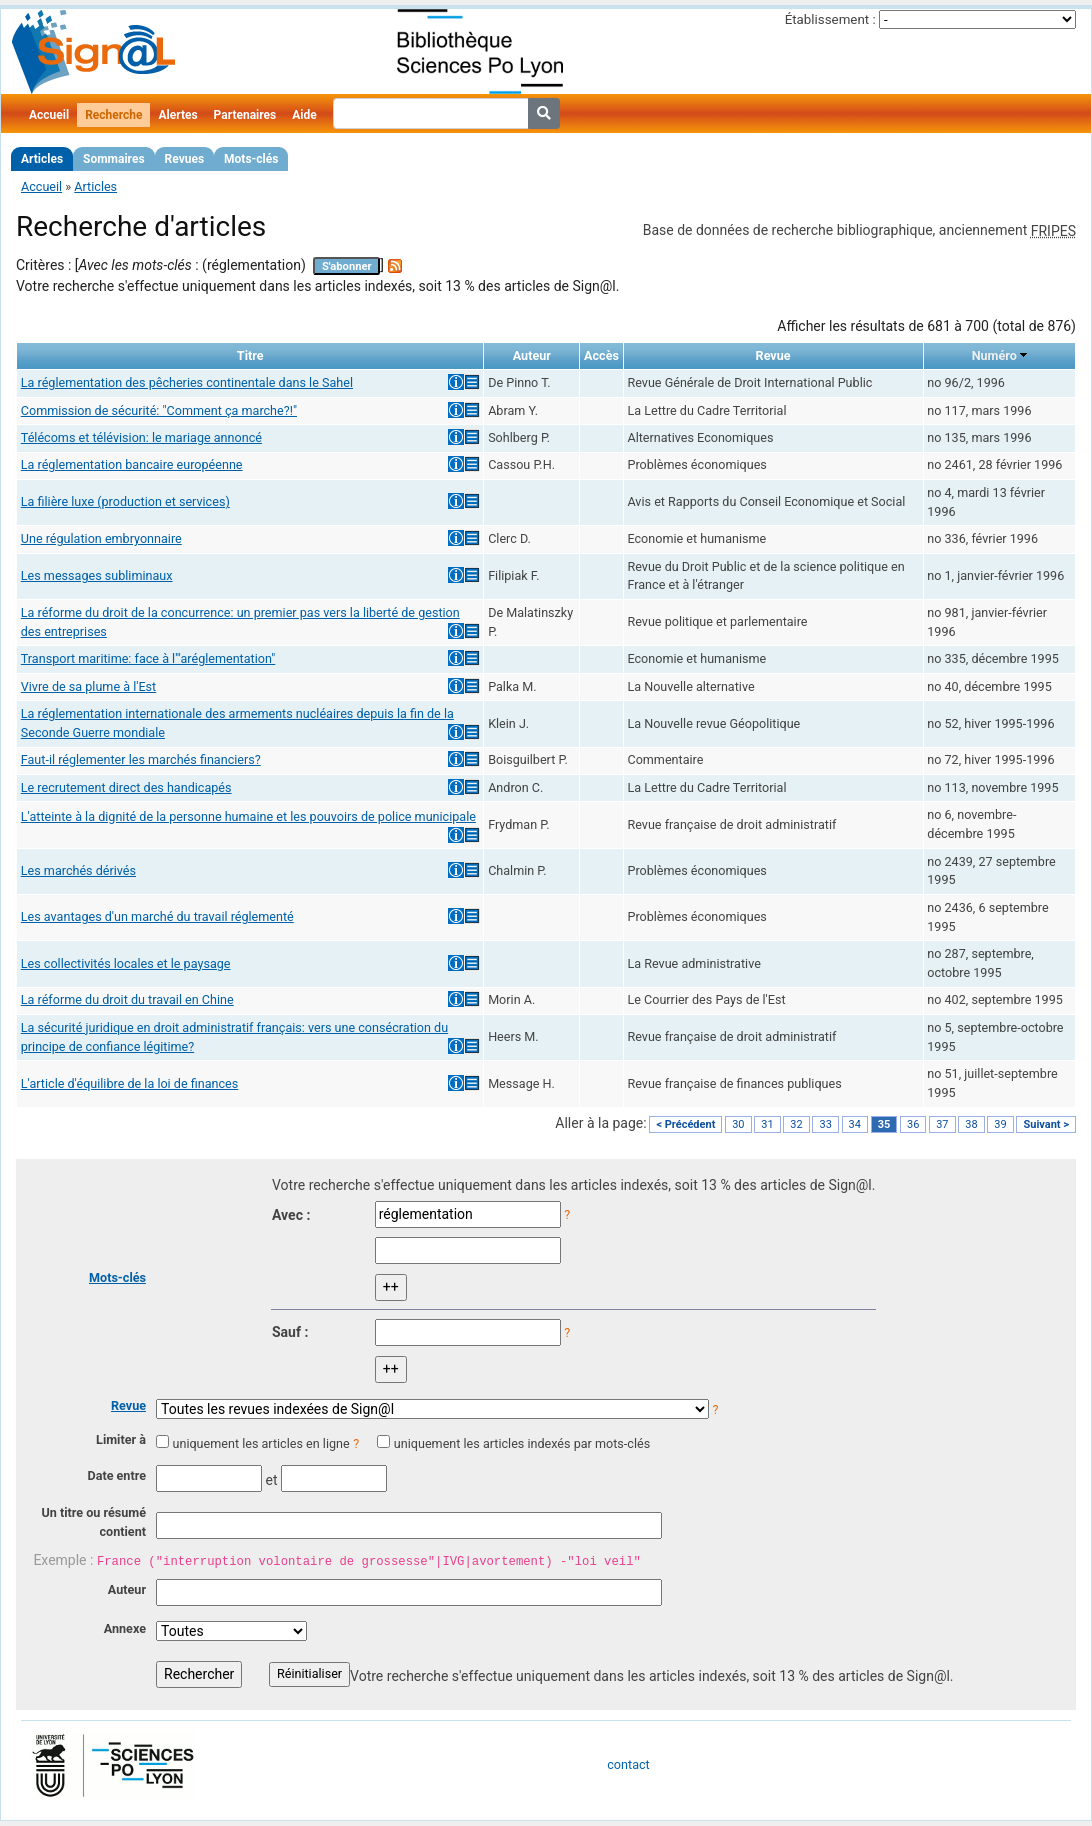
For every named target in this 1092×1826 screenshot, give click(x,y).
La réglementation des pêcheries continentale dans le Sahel (187, 382)
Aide (304, 115)
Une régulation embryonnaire (101, 538)
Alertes (177, 115)
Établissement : (830, 19)
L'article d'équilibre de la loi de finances (129, 1083)
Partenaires (245, 115)
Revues (185, 159)
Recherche (113, 115)
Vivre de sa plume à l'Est (88, 686)
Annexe (125, 1628)
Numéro (994, 355)
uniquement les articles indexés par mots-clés (522, 1443)
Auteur (127, 1589)
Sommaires (113, 159)
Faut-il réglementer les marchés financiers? (141, 759)
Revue (128, 1405)
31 (767, 1124)
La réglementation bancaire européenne (132, 464)
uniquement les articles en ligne (260, 1443)
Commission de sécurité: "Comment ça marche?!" (159, 410)
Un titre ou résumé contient (93, 1522)
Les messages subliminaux (97, 575)
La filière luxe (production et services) (125, 501)
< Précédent (685, 1124)
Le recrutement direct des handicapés (126, 787)
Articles (42, 159)
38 (971, 1124)
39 (1000, 1124)
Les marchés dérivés (78, 870)
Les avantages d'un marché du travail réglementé (157, 916)
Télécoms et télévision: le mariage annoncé (141, 437)
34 (855, 1124)
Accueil (49, 115)
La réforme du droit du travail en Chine (127, 999)
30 (738, 1124)
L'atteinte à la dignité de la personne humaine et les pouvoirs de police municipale (248, 816)
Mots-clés (251, 159)
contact (628, 1764)
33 (825, 1124)
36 (913, 1124)
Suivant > (1046, 1124)
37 (942, 1124)
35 (884, 1124)
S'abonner (347, 266)
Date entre (116, 1475)
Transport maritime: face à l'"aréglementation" (148, 658)
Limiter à (121, 1439)
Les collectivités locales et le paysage (126, 963)
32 (796, 1124)
